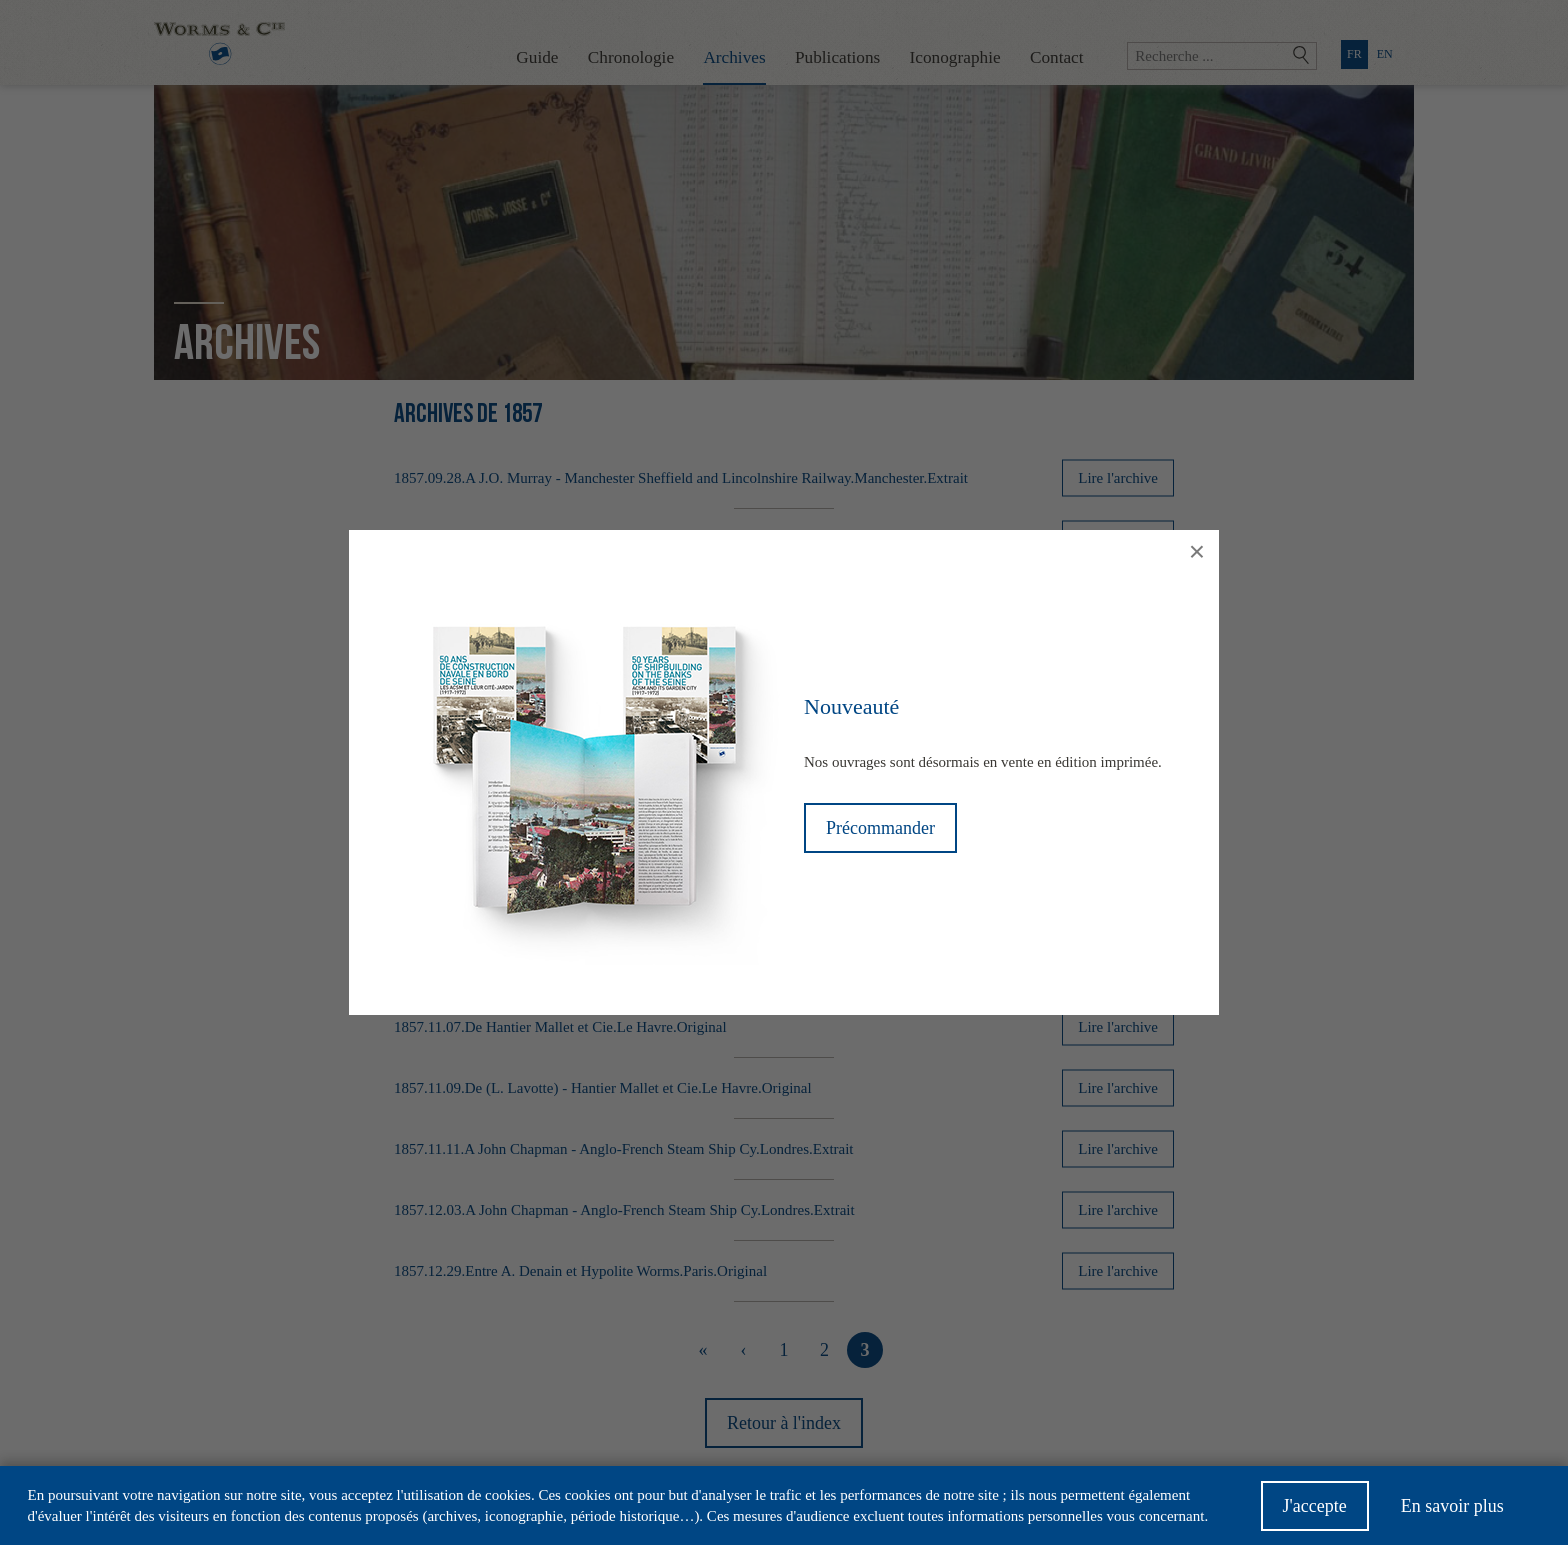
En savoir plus (1452, 1512)
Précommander (880, 828)
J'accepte (1315, 1512)
